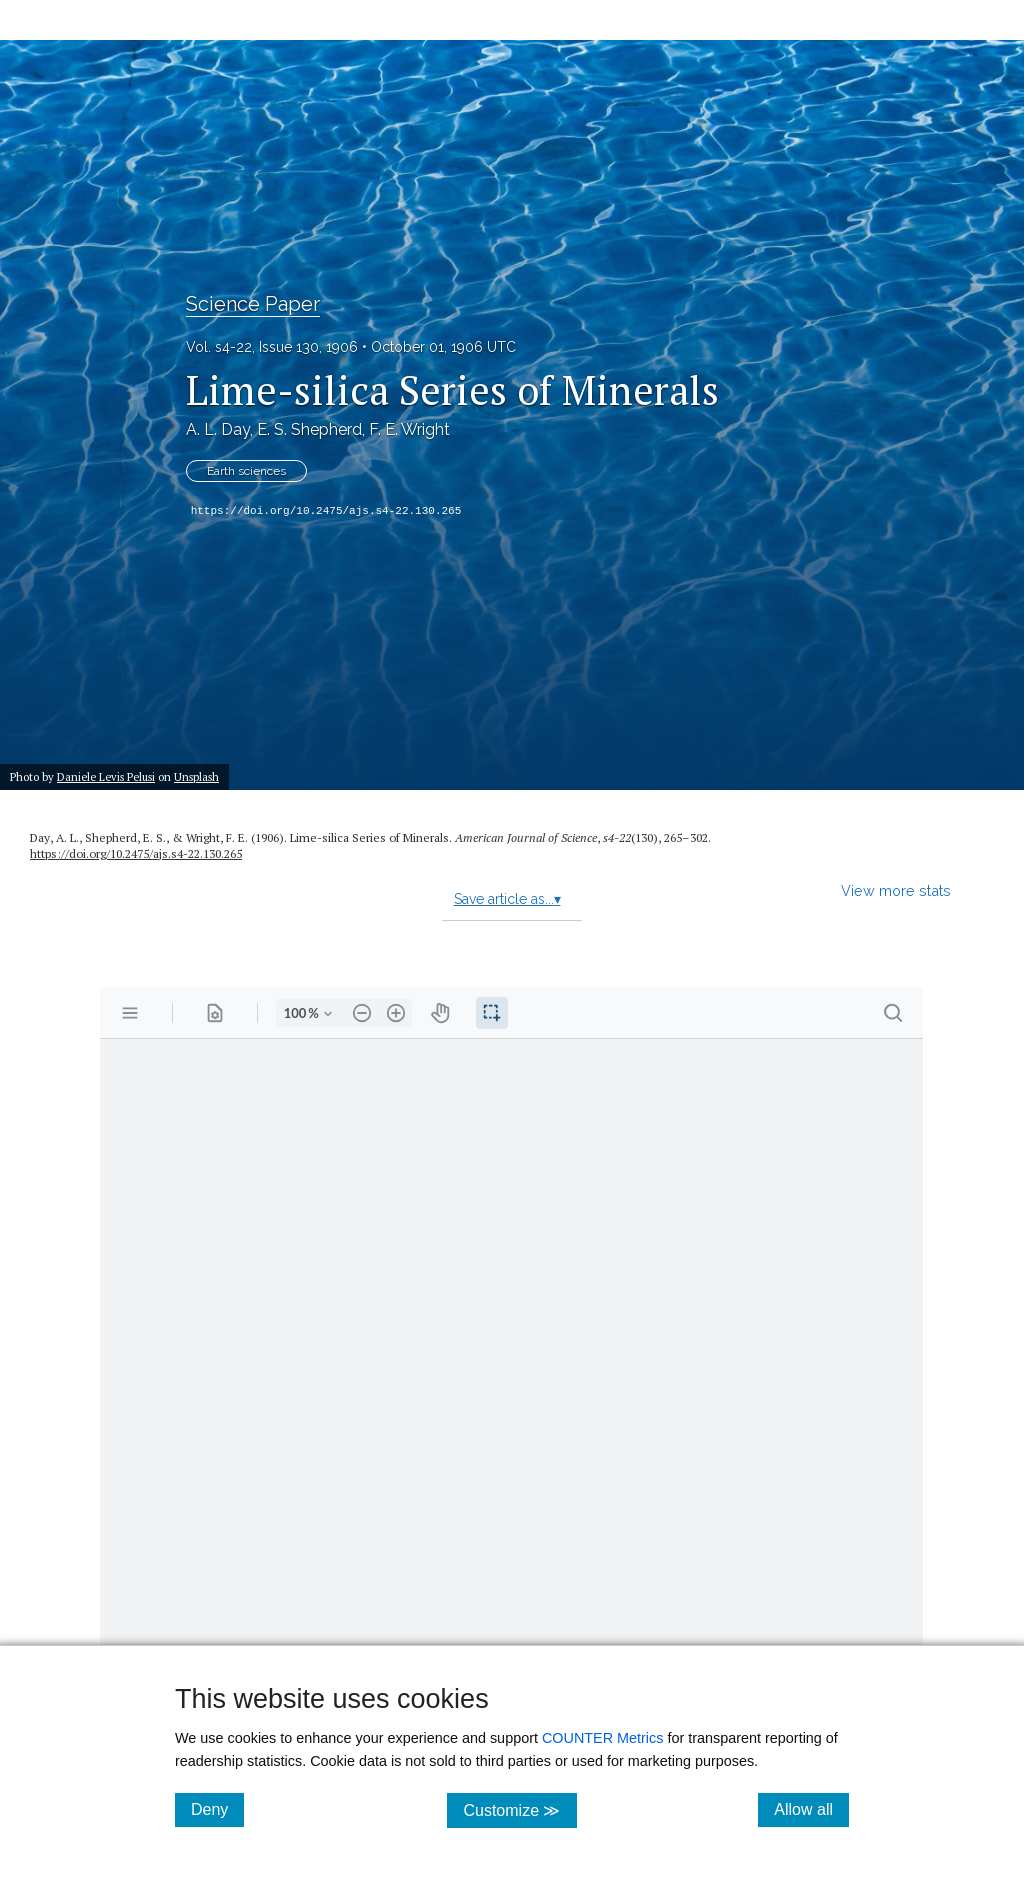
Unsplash (196, 776)
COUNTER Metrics (603, 1738)
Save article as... (507, 899)
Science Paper (253, 304)
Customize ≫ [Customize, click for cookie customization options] (519, 1809)
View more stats (896, 890)
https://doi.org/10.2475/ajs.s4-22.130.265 (326, 511)
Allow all (811, 1809)
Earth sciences (246, 471)
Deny (217, 1809)
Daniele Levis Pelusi (106, 776)
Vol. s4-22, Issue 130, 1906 (272, 347)
